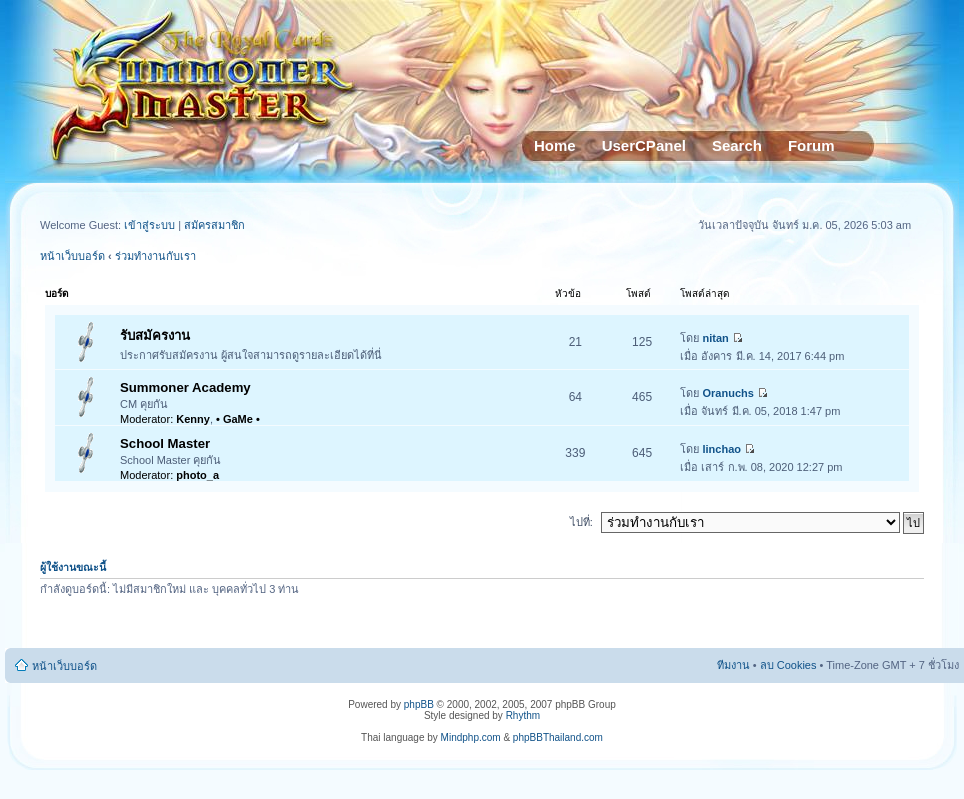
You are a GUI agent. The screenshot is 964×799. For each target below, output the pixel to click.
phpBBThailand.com (558, 737)
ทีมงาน (733, 665)
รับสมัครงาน (155, 335)
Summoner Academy (185, 387)
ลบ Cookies (788, 665)
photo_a (197, 475)
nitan (716, 338)
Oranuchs (728, 393)
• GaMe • (238, 419)
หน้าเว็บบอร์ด (72, 256)
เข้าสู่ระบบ (151, 225)
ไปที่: (581, 522)
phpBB (419, 704)
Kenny (193, 419)
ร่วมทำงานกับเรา (155, 256)
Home (555, 145)
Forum (811, 145)
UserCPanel (644, 145)
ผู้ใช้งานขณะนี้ (73, 567)
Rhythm (523, 715)
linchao (722, 449)
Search (737, 145)
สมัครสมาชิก (214, 225)
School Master (165, 443)
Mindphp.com (471, 737)
